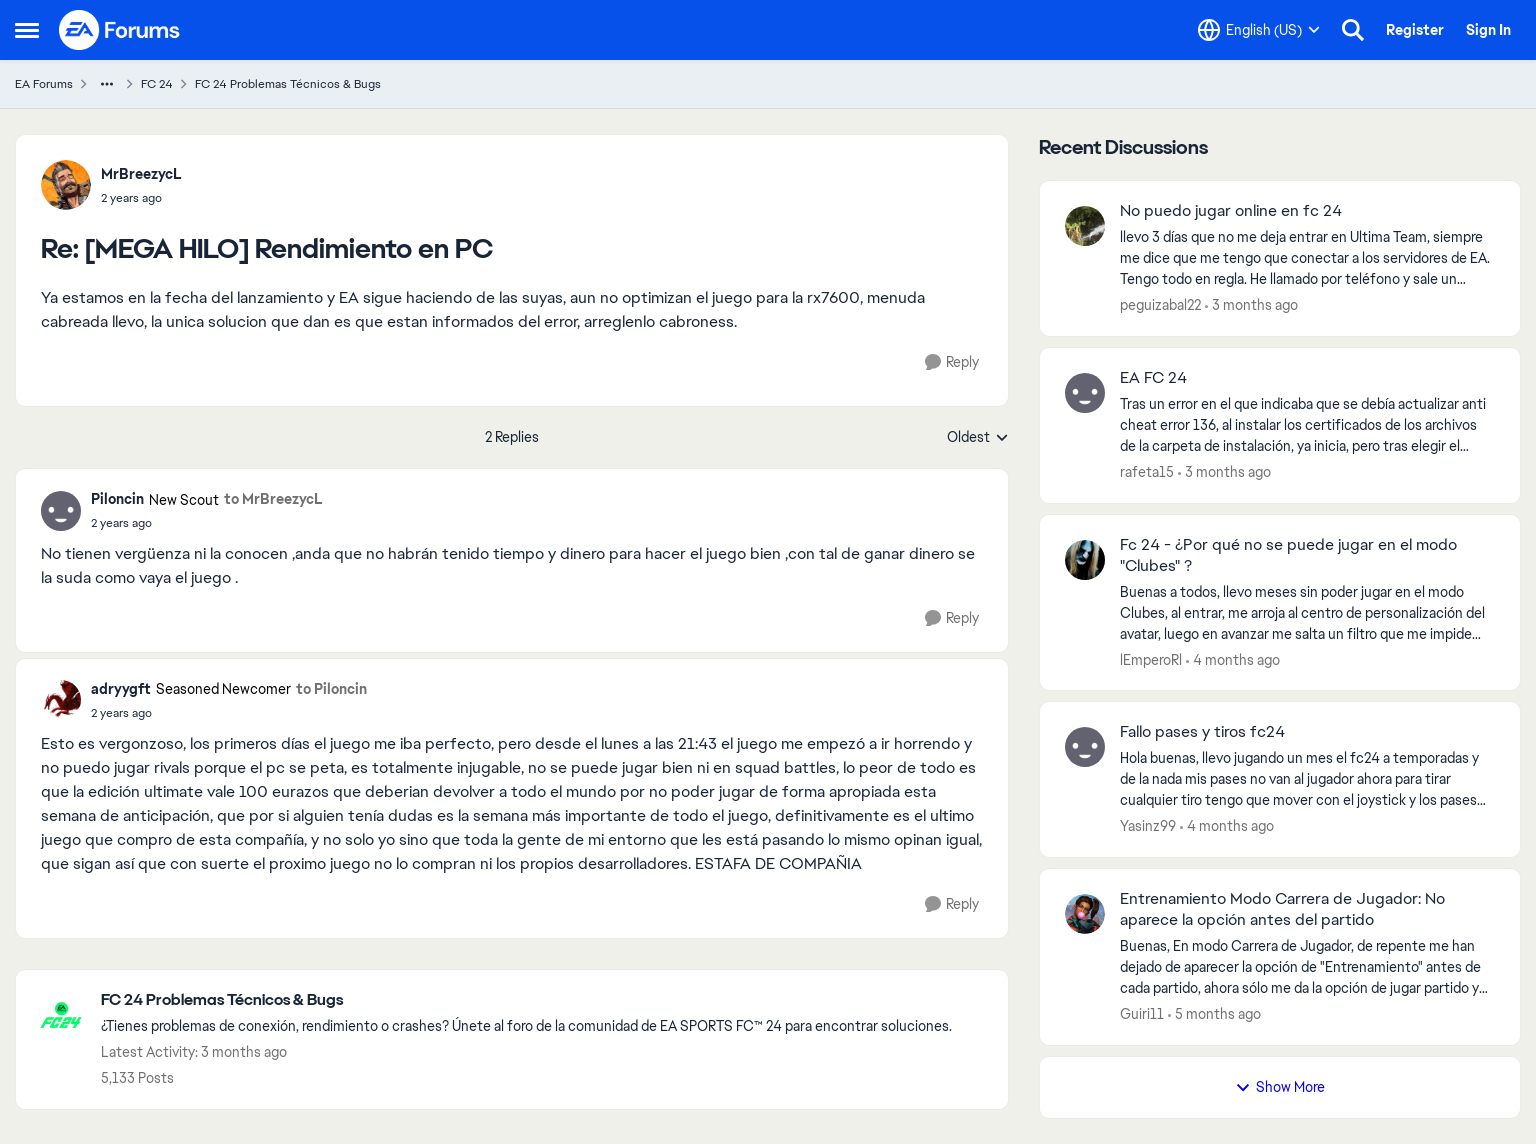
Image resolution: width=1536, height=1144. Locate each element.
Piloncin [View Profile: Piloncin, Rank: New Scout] (117, 499)
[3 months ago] (1251, 305)
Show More (1280, 1087)
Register (1415, 30)
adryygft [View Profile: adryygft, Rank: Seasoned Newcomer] (121, 689)
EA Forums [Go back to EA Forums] (44, 84)
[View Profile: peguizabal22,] (1085, 226)
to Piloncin (331, 689)
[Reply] (952, 362)
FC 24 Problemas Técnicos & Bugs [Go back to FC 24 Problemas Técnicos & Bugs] (288, 84)
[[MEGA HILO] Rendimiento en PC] (141, 198)
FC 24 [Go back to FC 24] (157, 84)
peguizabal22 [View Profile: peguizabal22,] (1160, 305)
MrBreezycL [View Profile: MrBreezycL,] (141, 174)
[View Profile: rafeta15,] (1085, 393)
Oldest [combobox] (978, 438)
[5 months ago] (1214, 1014)
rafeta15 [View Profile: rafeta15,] (1147, 472)
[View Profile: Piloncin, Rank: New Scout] (61, 511)
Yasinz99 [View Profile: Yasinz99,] (1148, 826)
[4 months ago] (1233, 659)
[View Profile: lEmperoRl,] (1085, 560)
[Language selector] (1259, 30)
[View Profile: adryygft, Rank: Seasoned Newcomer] (61, 700)
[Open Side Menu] (27, 30)
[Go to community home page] (120, 30)
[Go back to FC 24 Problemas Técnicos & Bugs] (526, 1000)
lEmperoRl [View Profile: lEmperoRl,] (1151, 659)
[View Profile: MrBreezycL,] (66, 185)
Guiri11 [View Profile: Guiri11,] (1142, 1014)
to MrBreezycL (273, 499)
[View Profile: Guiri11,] (1085, 914)
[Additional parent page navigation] (107, 84)
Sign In (1488, 30)
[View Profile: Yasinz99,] (1085, 747)
